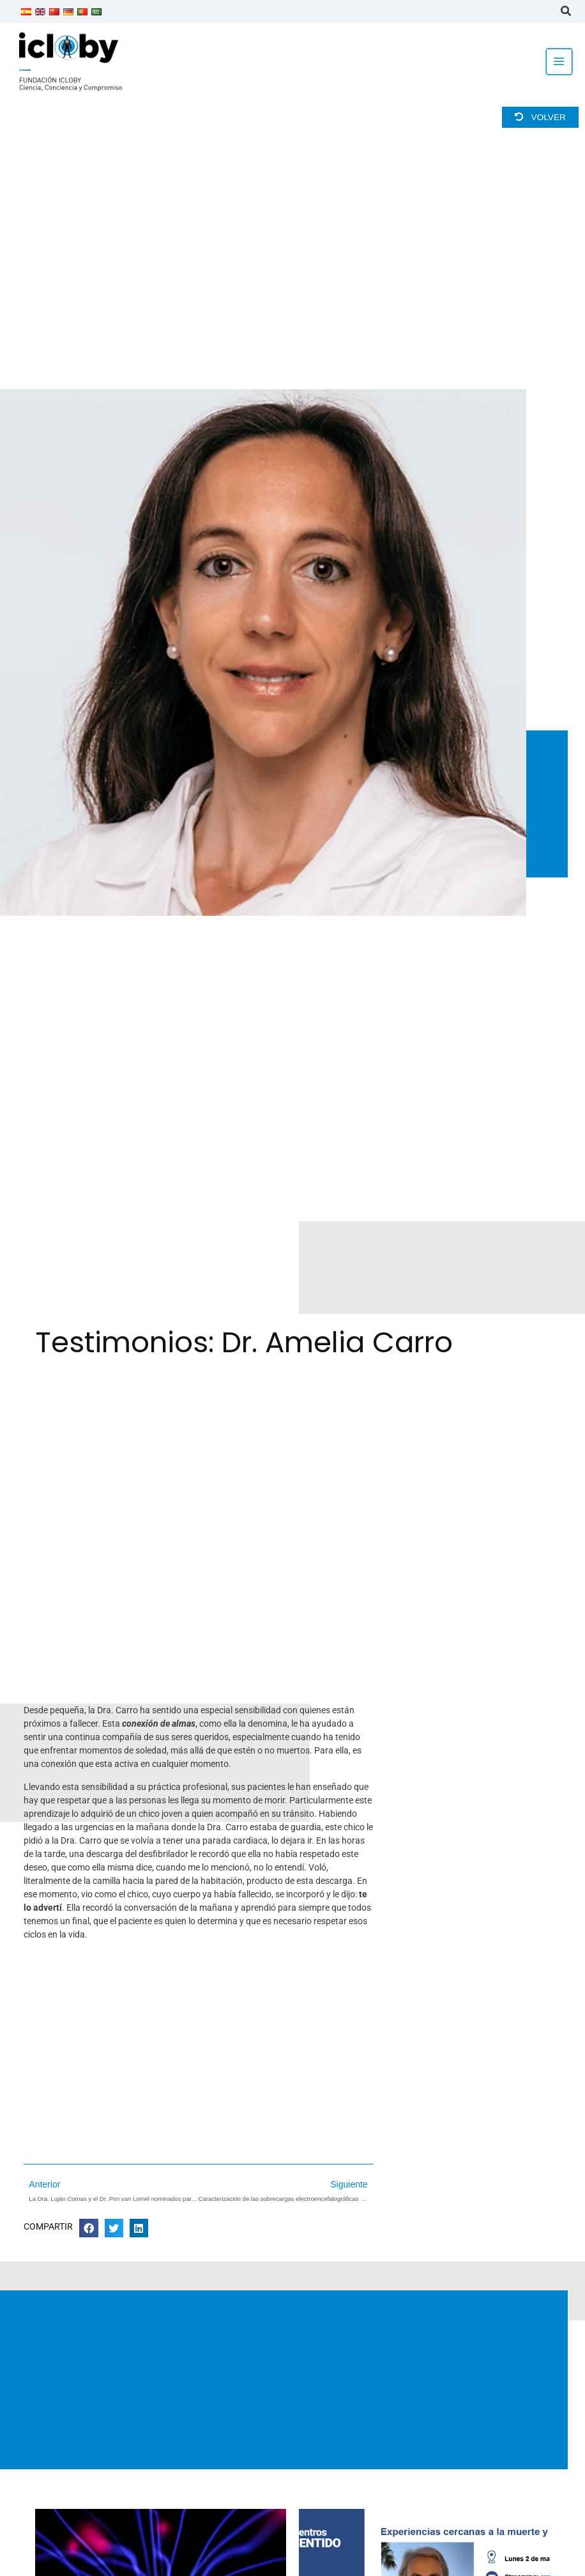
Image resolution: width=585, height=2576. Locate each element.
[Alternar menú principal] (559, 62)
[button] (566, 12)
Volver (540, 117)
